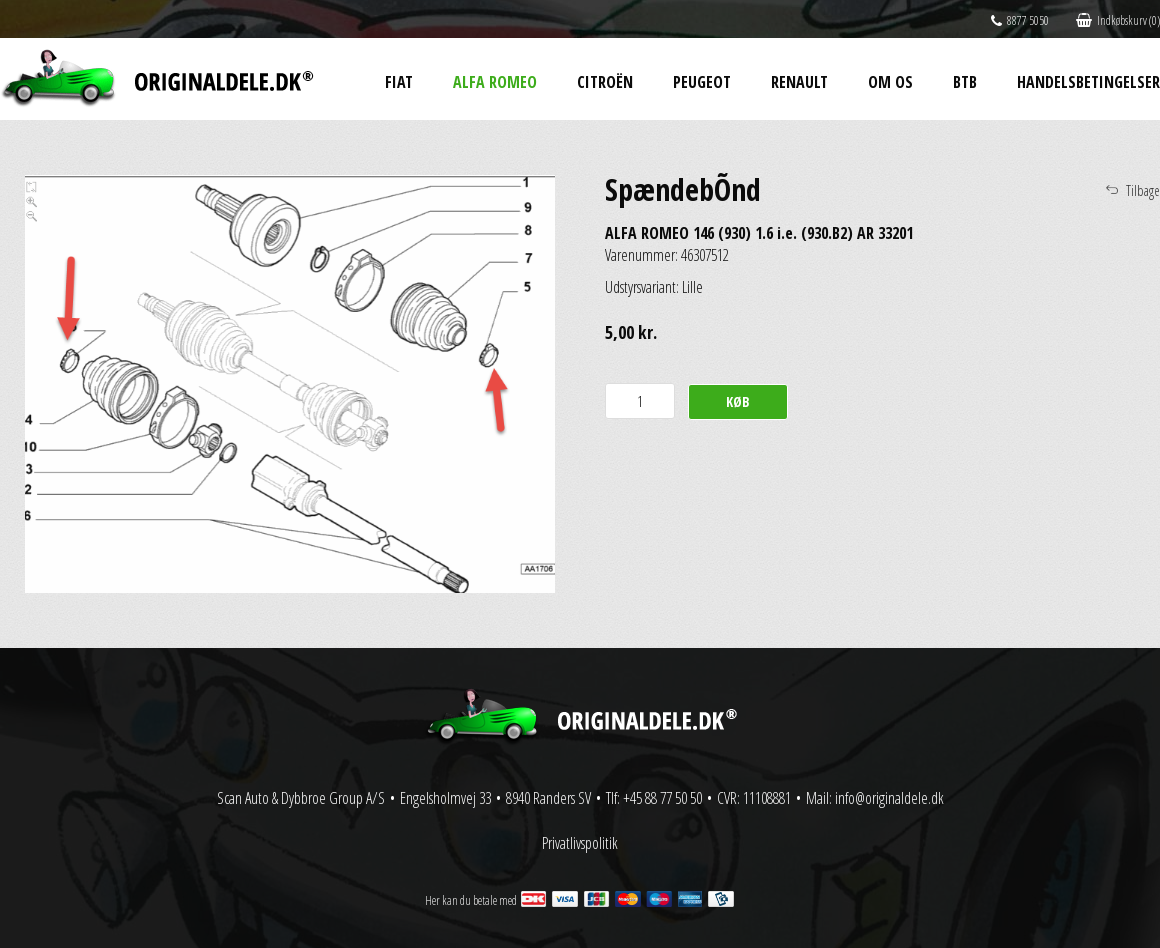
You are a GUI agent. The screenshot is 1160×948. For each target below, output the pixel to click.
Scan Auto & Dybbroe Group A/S (301, 798)
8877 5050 (1020, 20)
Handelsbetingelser (1088, 82)
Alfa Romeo (495, 82)
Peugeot (702, 82)
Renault (799, 82)
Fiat (399, 82)
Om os (890, 82)
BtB (965, 82)
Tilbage (1143, 190)
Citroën (605, 82)
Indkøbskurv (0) (1118, 20)
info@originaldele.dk (889, 798)
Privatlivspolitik (580, 843)
